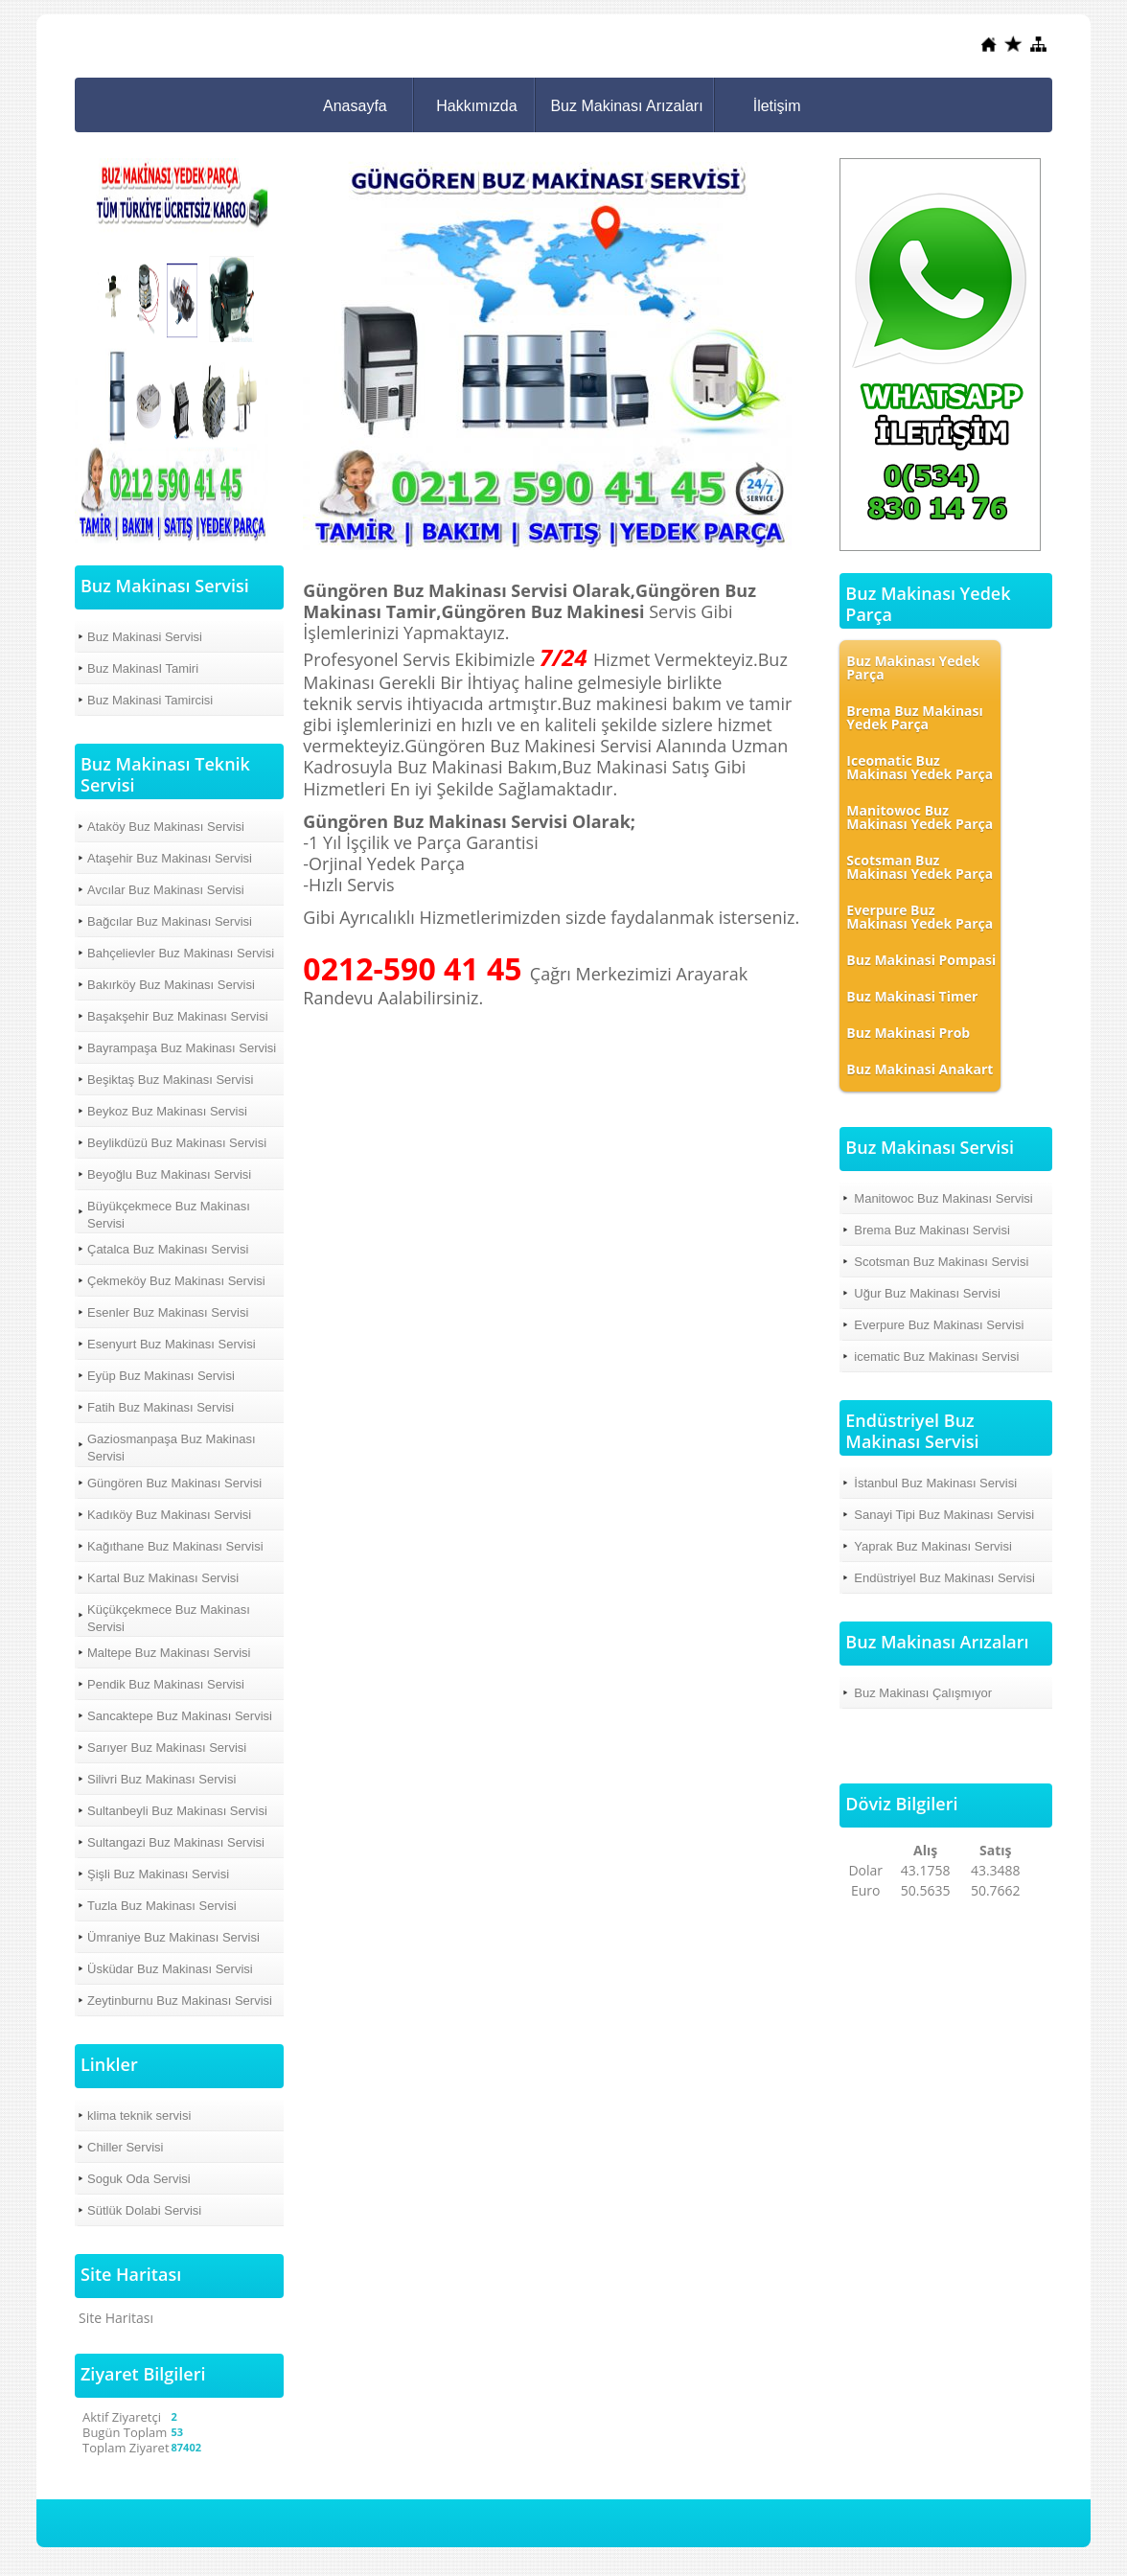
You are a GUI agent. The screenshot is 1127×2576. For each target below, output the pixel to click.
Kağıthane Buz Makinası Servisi (175, 1546)
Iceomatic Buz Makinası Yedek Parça (919, 767)
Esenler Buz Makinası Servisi (167, 1312)
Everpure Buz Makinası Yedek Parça (919, 916)
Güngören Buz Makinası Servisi (174, 1483)
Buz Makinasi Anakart (919, 1069)
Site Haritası (116, 2318)
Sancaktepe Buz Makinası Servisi (179, 1716)
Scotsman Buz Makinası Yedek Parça (919, 867)
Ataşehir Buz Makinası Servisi (169, 858)
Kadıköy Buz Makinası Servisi (169, 1514)
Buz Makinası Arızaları (626, 106)
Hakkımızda (476, 106)
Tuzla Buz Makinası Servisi (162, 1905)
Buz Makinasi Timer (912, 996)
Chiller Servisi (125, 2147)
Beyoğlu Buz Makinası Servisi (169, 1174)
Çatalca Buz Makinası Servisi (167, 1249)
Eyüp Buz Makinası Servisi (161, 1375)
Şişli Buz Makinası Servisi (158, 1874)
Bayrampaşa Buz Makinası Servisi (181, 1048)
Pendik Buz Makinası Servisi (165, 1684)
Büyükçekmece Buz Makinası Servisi (168, 1214)
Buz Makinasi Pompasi (921, 960)
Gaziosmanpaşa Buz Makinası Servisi (171, 1447)
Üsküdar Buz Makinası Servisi (170, 1969)
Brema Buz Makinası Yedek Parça (914, 717)
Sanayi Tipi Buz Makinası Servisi (944, 1514)
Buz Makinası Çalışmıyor (923, 1693)
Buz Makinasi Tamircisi (150, 700)
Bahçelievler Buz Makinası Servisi (180, 953)
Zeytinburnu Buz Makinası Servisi (179, 2000)
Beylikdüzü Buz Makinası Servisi (176, 1143)
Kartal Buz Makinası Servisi (163, 1578)
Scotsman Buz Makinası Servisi (941, 1261)
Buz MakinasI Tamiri (142, 668)
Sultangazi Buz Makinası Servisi (175, 1842)
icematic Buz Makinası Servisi (936, 1356)
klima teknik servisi (139, 2115)
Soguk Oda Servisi (139, 2179)
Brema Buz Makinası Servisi (932, 1230)
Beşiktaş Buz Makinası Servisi (170, 1079)
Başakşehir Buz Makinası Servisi (177, 1016)
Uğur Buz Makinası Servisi (927, 1293)
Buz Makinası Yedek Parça (912, 667)
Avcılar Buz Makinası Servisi (165, 890)
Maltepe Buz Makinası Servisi (169, 1652)
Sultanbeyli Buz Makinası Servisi (177, 1811)
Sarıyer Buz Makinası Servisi (166, 1747)
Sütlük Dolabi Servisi (144, 2210)
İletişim (777, 106)
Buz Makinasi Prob (908, 1033)
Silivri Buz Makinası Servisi (161, 1779)
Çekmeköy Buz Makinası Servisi (176, 1281)
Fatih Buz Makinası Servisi (160, 1407)
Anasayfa (355, 106)
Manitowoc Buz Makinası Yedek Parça (919, 817)
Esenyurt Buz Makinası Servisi (171, 1344)
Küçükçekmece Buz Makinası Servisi (168, 1618)
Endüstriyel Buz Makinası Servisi (944, 1578)
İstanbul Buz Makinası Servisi (935, 1483)
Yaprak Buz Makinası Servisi (933, 1546)
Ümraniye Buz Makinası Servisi (173, 1937)
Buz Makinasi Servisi (144, 637)
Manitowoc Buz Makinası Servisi (943, 1198)
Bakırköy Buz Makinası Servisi (171, 985)
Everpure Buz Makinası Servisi (939, 1325)
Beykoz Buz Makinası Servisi (167, 1111)
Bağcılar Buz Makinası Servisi (169, 921)
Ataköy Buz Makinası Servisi (165, 826)
